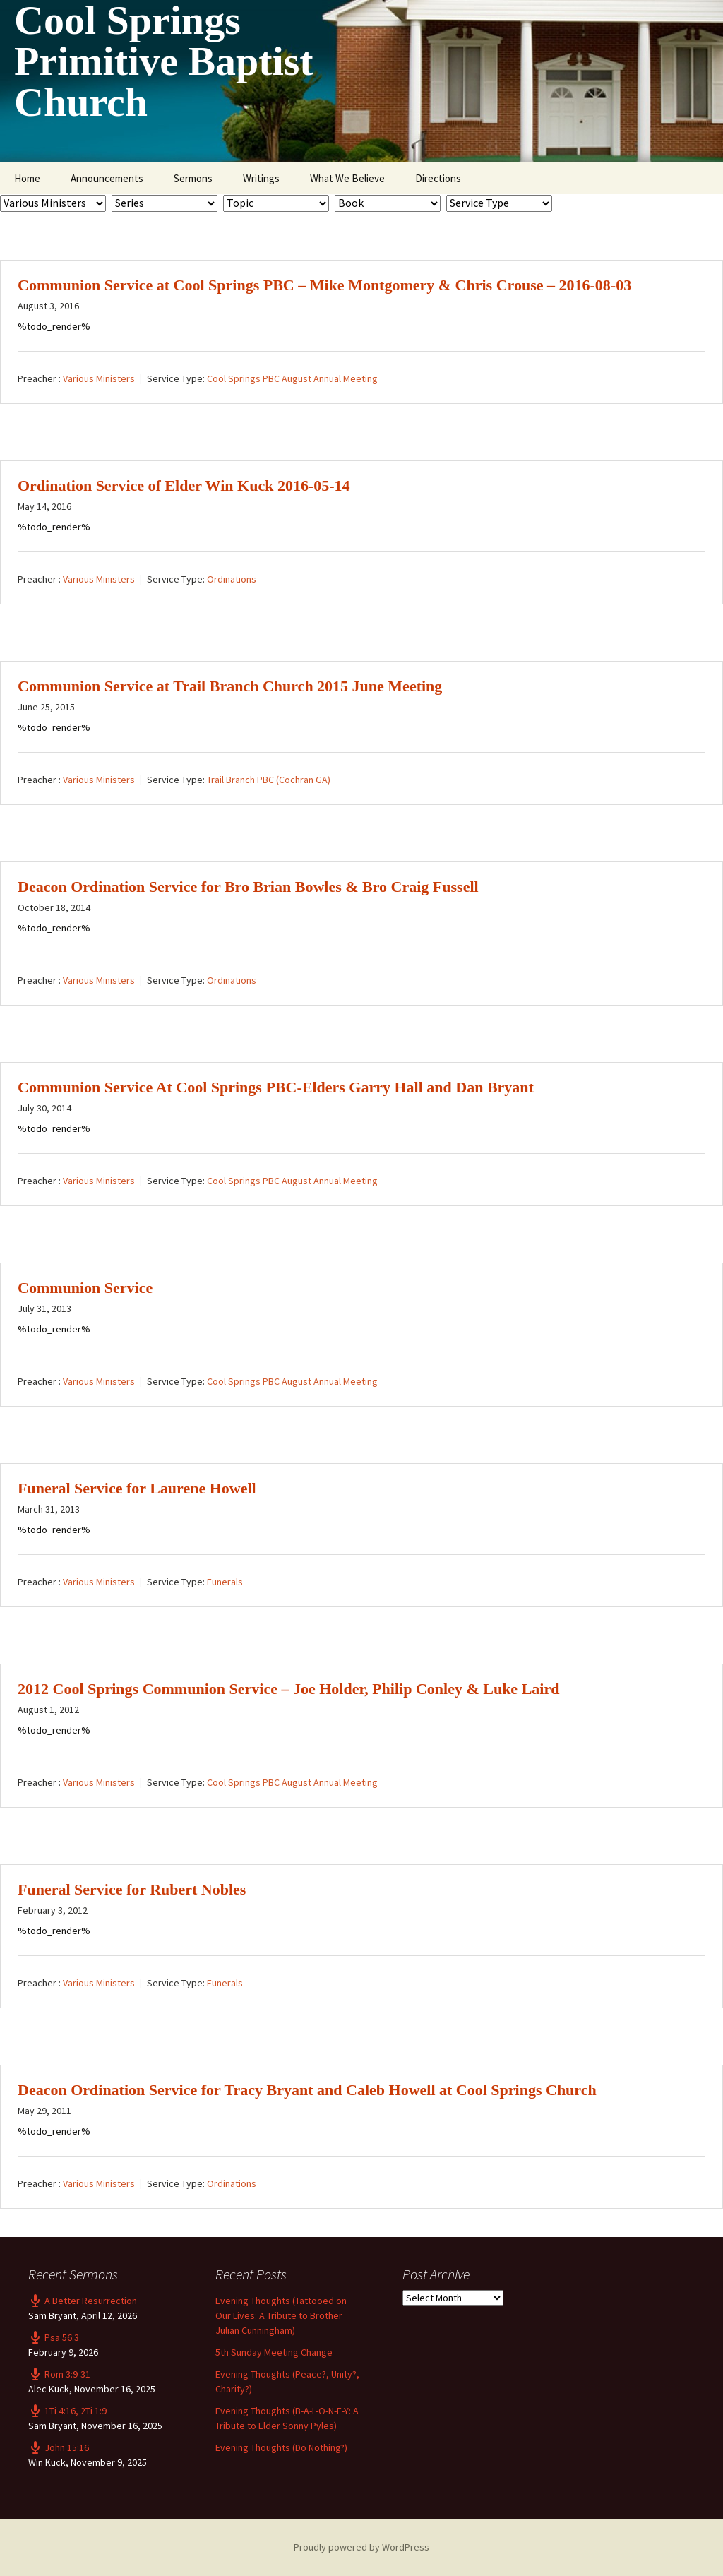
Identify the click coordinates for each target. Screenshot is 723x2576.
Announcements (107, 178)
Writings (261, 178)
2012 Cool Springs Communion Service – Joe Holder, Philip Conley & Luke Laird (288, 1689)
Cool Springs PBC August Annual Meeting (292, 378)
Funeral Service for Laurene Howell (137, 1488)
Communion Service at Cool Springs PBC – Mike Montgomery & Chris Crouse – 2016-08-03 (324, 285)
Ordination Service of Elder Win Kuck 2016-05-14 (184, 485)
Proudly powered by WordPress (361, 2547)
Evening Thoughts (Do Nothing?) (281, 2447)
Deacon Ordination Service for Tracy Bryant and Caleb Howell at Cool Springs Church (307, 2090)
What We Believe (347, 178)
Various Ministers (99, 378)
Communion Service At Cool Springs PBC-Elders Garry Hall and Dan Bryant (276, 1087)
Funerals (225, 1581)
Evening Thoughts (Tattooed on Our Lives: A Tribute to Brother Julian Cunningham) (281, 2315)
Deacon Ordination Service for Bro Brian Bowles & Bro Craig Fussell (248, 886)
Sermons (193, 178)
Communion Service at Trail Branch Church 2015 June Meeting (230, 686)
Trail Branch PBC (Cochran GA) (268, 779)
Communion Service (85, 1287)
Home (27, 178)
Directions (438, 178)
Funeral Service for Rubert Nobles (132, 1889)
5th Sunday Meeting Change (274, 2352)
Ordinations (231, 579)
